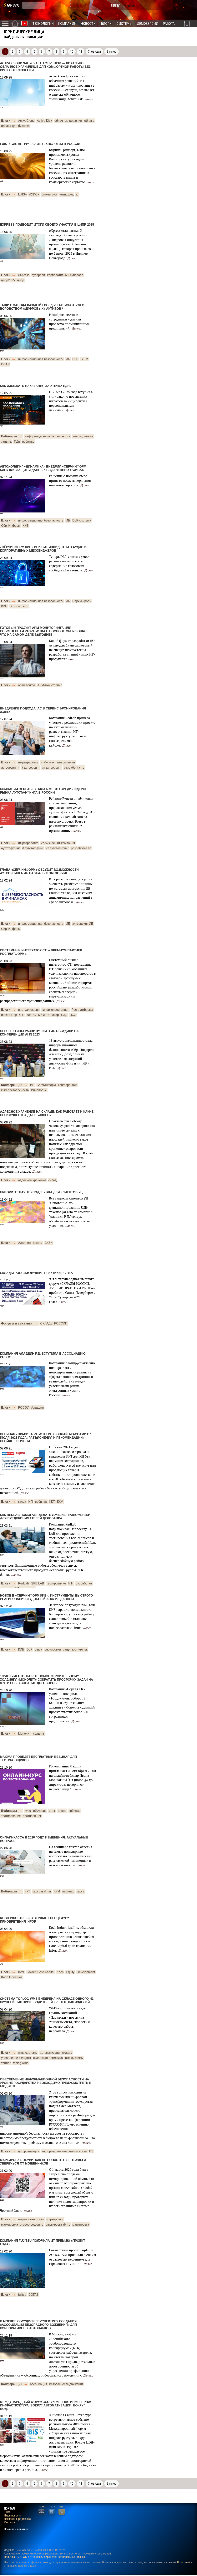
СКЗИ (49, 1242)
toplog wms (20, 2063)
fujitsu (22, 2294)
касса (22, 1501)
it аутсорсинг (31, 767)
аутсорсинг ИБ (82, 923)
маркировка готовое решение (22, 2224)
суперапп (38, 275)
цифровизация (28, 2151)
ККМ (60, 1501)
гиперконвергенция (55, 1009)
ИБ (68, 359)
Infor (21, 1972)
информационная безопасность (40, 359)
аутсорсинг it (10, 767)
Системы (124, 23)
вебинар (28, 441)
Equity (70, 1972)
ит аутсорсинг (52, 767)
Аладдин (24, 1242)
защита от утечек (75, 1649)
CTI (21, 1014)
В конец (111, 51)
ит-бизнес (48, 762)
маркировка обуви (31, 2219)
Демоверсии (147, 23)
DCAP (5, 364)
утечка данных (82, 436)
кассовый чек (42, 1891)
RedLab (23, 1583)
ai (77, 194)
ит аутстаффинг (57, 848)
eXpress (23, 275)
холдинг (38, 1733)
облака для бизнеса (15, 125)
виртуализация (28, 1009)
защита (6, 441)
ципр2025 (8, 280)
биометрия (49, 194)
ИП (30, 1501)
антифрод (66, 194)
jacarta (37, 1242)
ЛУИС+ (34, 194)
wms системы (28, 2052)
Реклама (9, 2522)
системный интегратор (43, 1014)
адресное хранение (32, 1180)
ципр (20, 280)
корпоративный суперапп (65, 275)
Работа (169, 23)
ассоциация (38, 2384)
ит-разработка (28, 762)
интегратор (9, 1014)
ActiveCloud (26, 120)
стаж (52, 1810)
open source (26, 685)
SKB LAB (37, 1583)
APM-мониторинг (49, 685)
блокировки (52, 1649)
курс (28, 1810)
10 (71, 51)
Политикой (183, 2562)
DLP (75, 359)
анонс (62, 1810)
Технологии (43, 23)
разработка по (74, 767)
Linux (38, 1649)
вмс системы (74, 2057)
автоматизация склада (56, 2052)
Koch (60, 1972)
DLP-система (81, 520)
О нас (7, 2512)
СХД (64, 1014)
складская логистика (48, 2057)
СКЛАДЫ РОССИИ (53, 1323)
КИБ (26, 525)
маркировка (54, 2219)
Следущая (94, 51)
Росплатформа (82, 1009)
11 (80, 51)
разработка (84, 1583)
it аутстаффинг (32, 848)
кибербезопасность (15, 1090)
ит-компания (66, 762)
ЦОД (73, 1014)
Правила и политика (16, 2529)
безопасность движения (66, 2384)
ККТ (52, 1501)
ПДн (17, 441)
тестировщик (32, 1816)
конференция (67, 1085)
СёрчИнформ (10, 525)
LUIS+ (22, 194)
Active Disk (44, 120)
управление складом (16, 2057)
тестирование (56, 1583)
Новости (88, 23)
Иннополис (39, 1090)
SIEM (84, 359)
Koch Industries (11, 1977)
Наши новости (12, 2515)
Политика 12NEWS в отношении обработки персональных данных (44, 2557)
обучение (40, 1810)
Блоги (106, 23)
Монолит (24, 1733)
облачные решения (68, 120)
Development (86, 1972)
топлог (6, 2063)
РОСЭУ (23, 1407)
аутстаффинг (10, 848)
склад (52, 1180)
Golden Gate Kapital (40, 1972)
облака (89, 120)
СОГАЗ (33, 2294)
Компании (67, 23)
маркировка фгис (58, 2224)
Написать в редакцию (17, 2519)
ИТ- (70, 1583)
